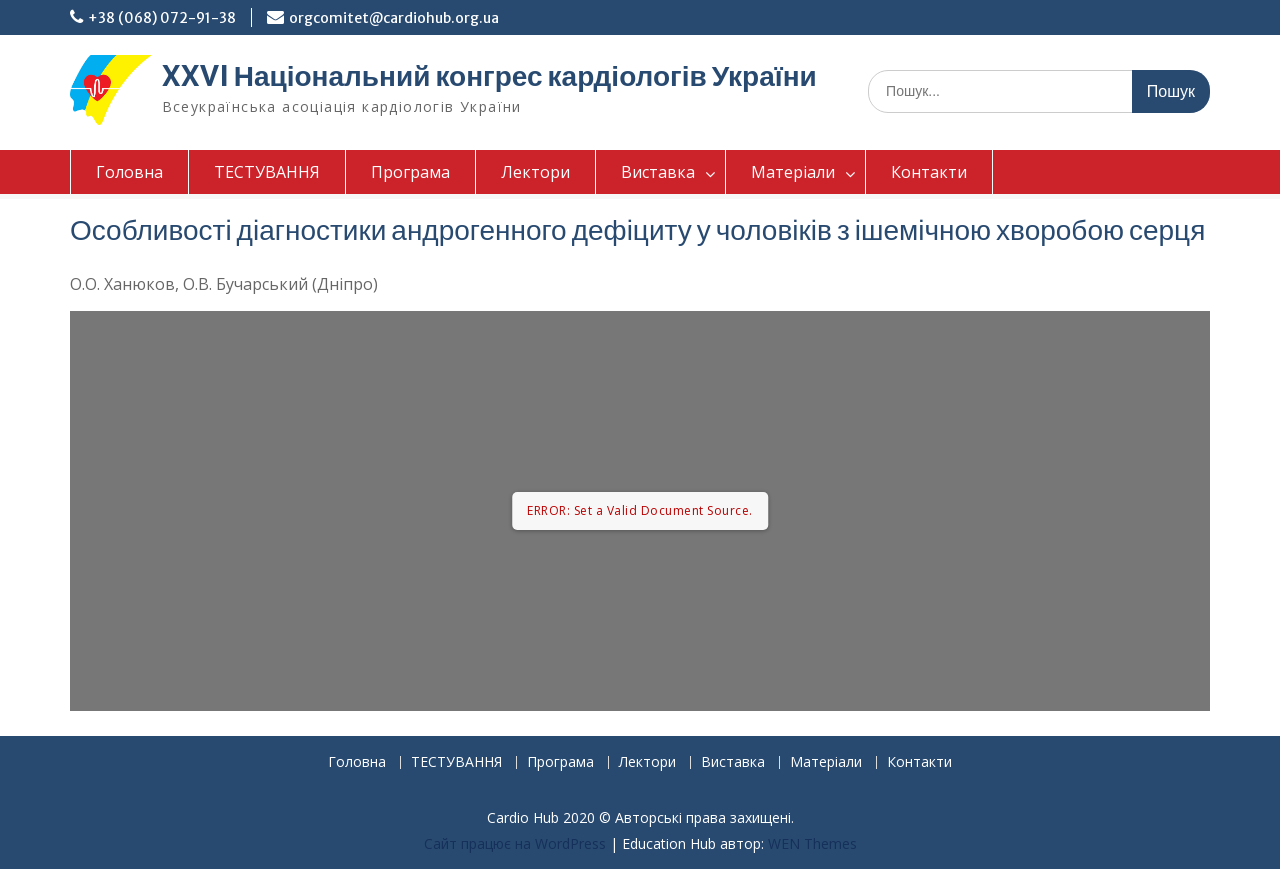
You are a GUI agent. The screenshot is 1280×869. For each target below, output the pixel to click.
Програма (410, 172)
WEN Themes (812, 843)
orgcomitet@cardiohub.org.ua (394, 18)
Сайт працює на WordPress (515, 843)
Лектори (535, 172)
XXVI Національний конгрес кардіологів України (489, 76)
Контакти (929, 172)
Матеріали (793, 172)
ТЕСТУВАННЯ (267, 172)
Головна (129, 172)
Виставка (658, 172)
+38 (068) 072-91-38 (162, 18)
